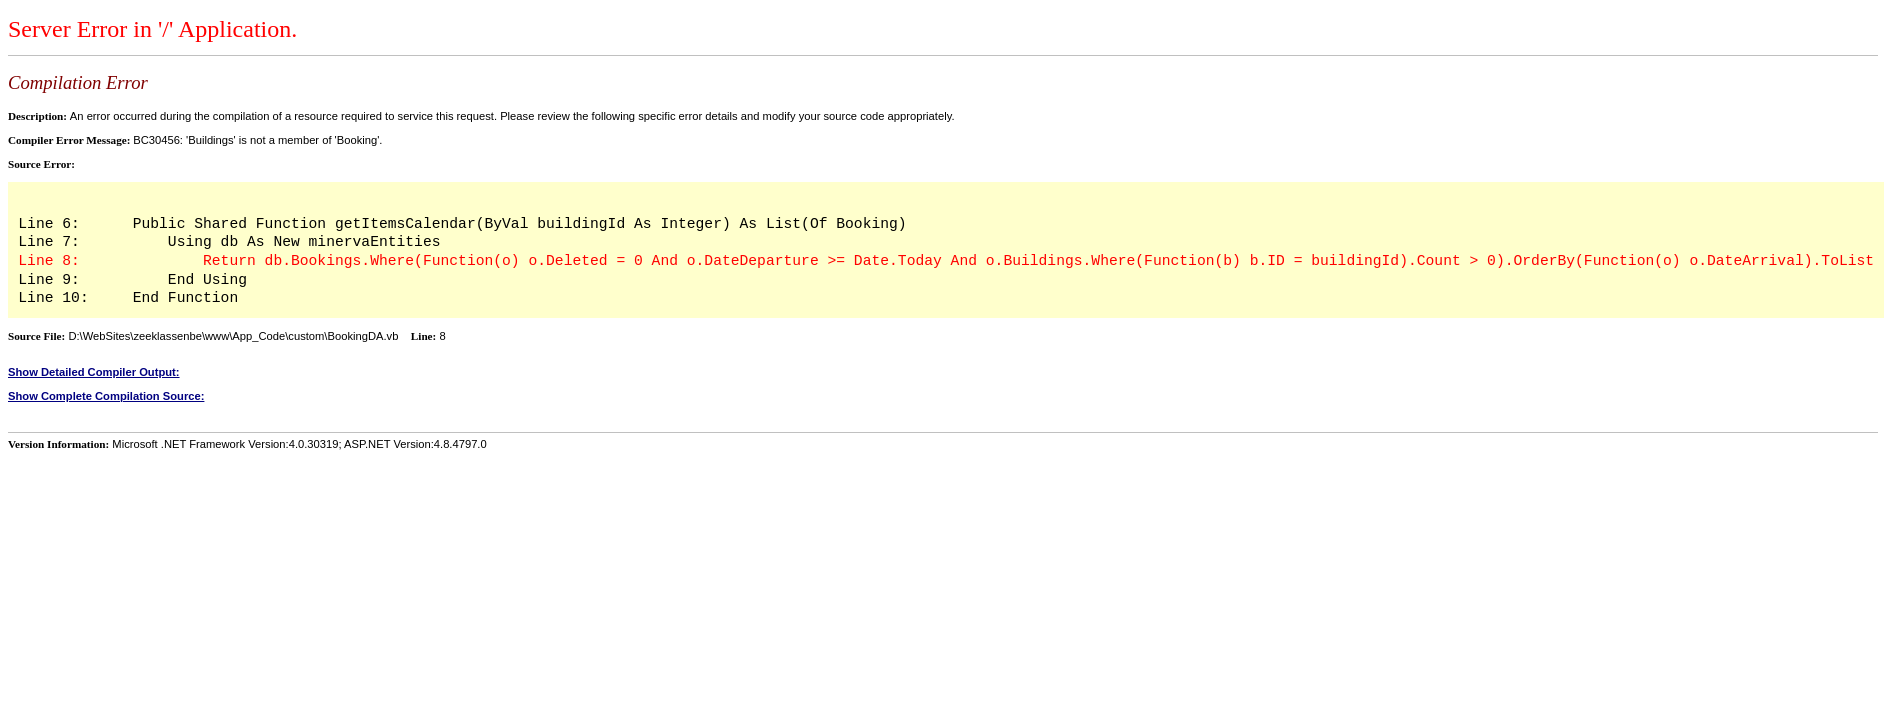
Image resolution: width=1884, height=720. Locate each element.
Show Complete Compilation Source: (106, 396)
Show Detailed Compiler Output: (94, 372)
